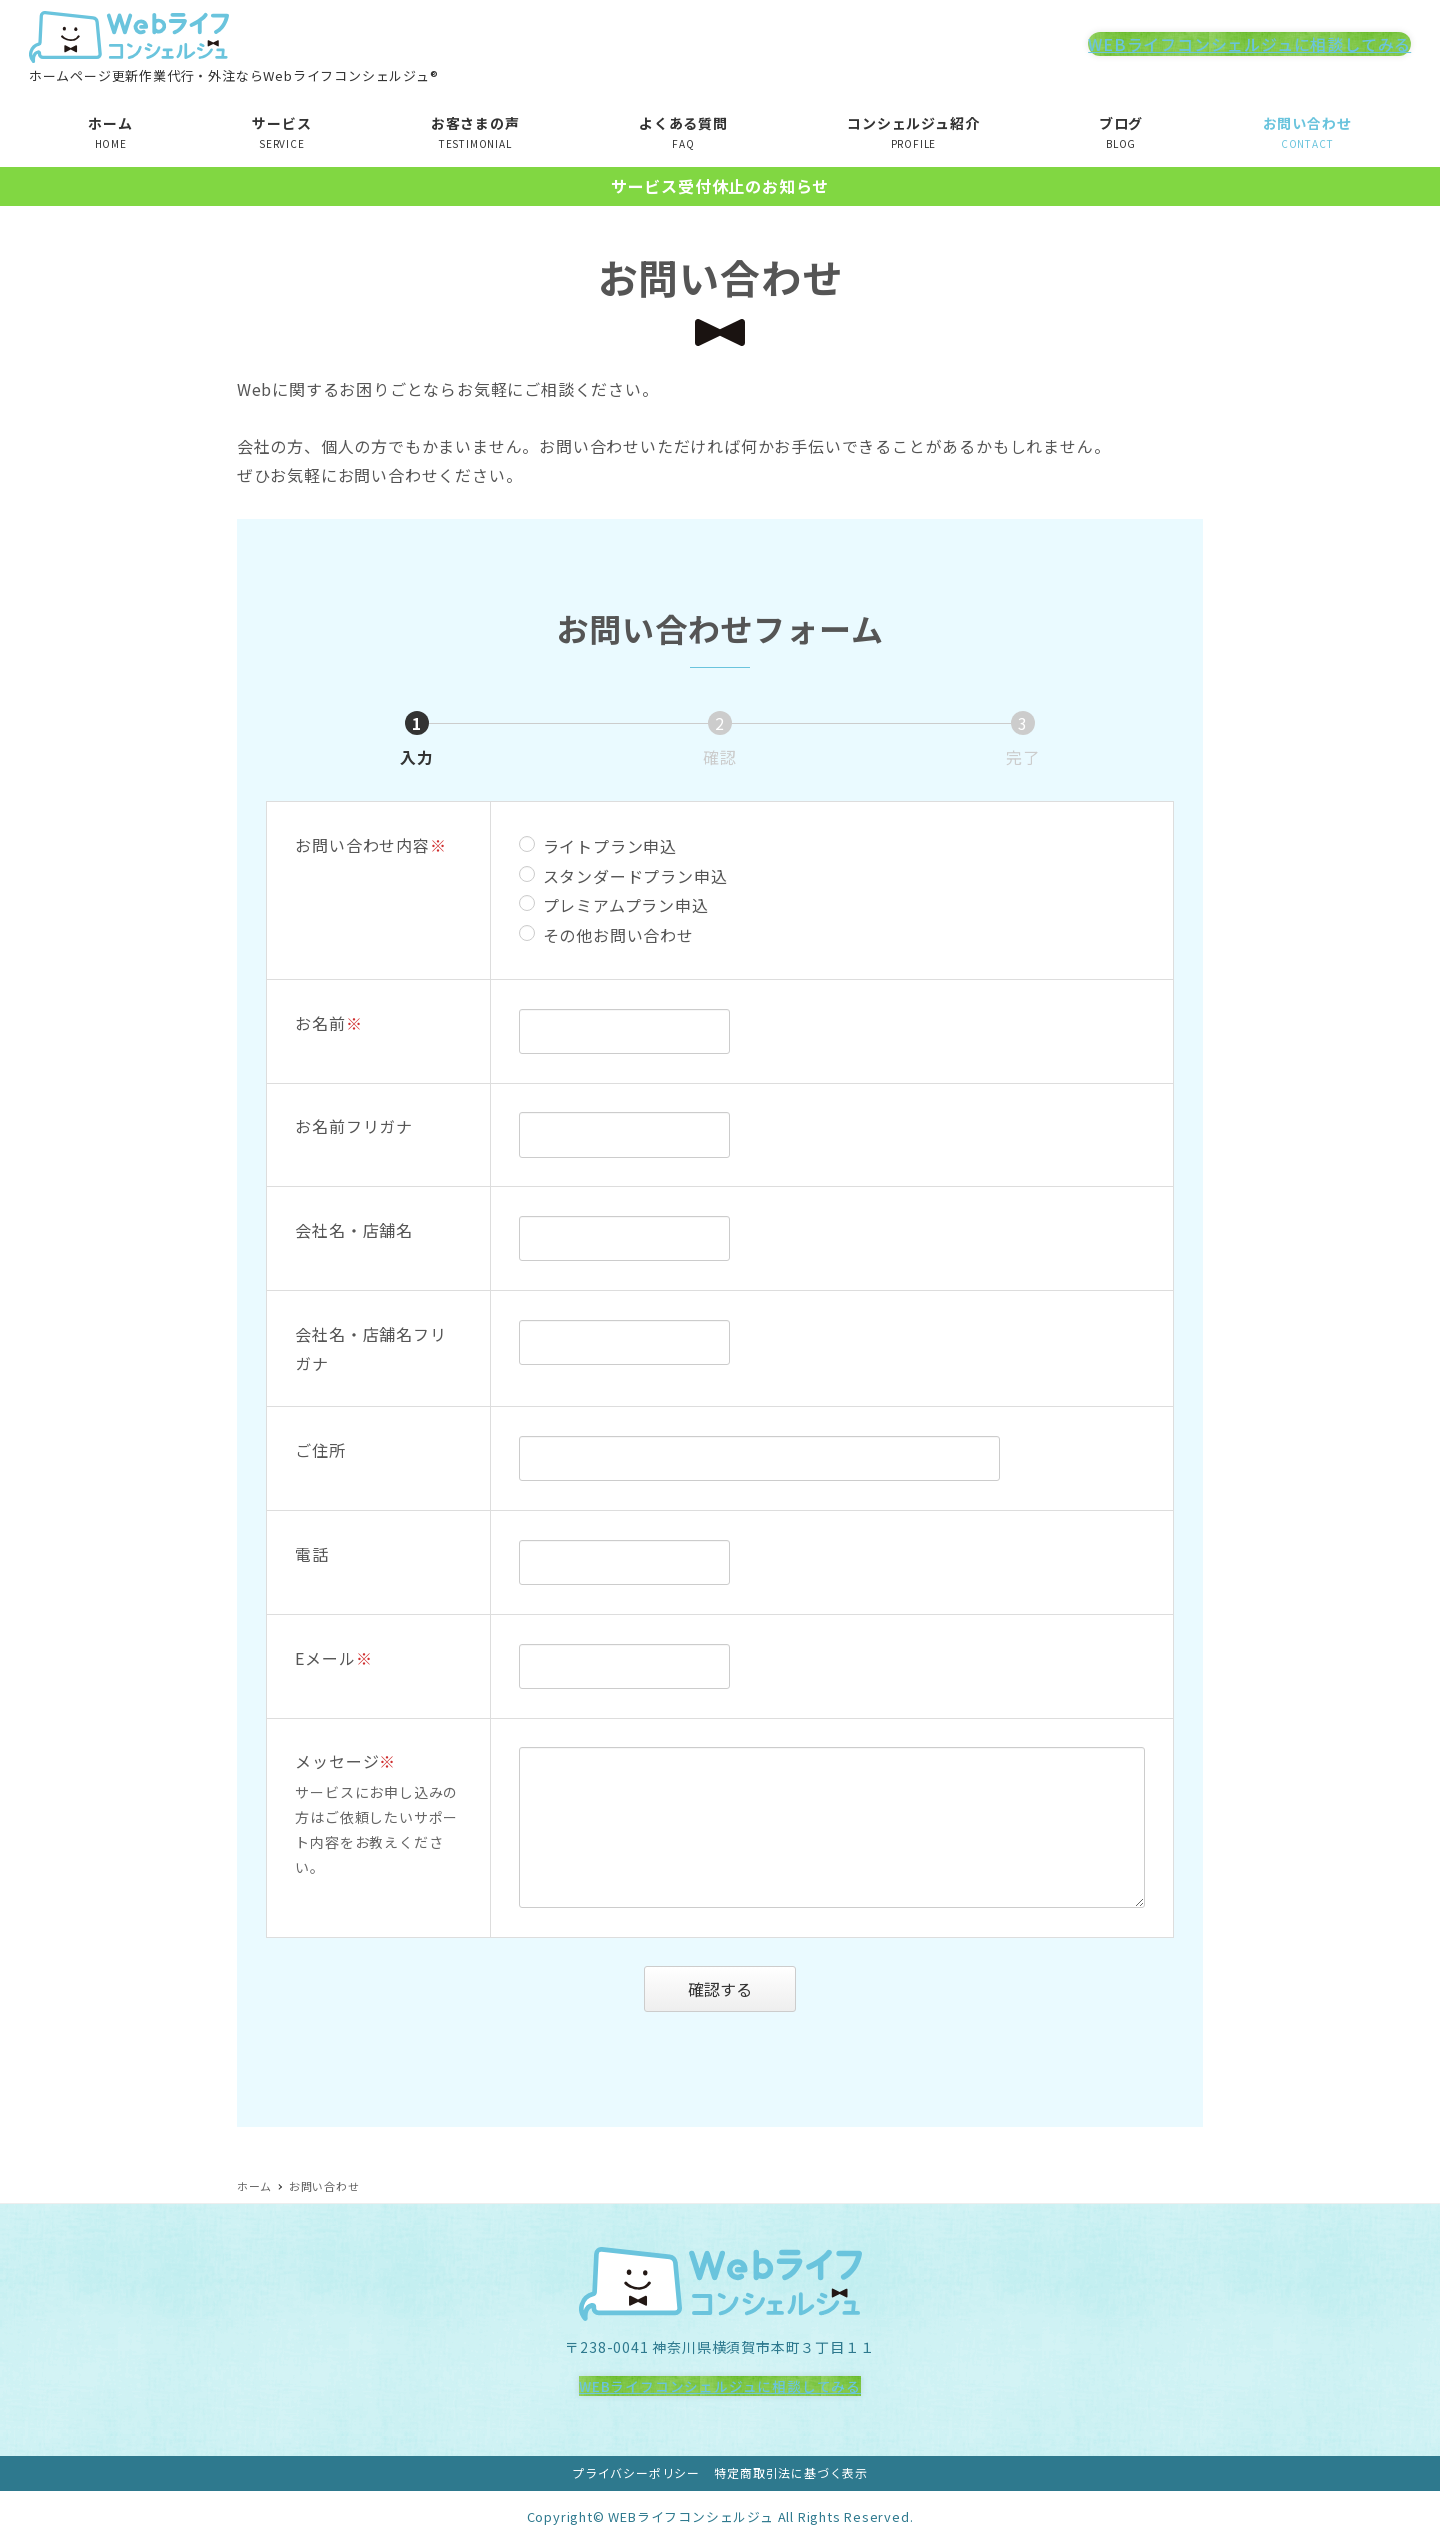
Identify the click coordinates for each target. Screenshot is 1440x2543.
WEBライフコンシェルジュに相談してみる (1249, 44)
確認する (739, 1989)
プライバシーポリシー (636, 2472)
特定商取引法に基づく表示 (791, 2472)
